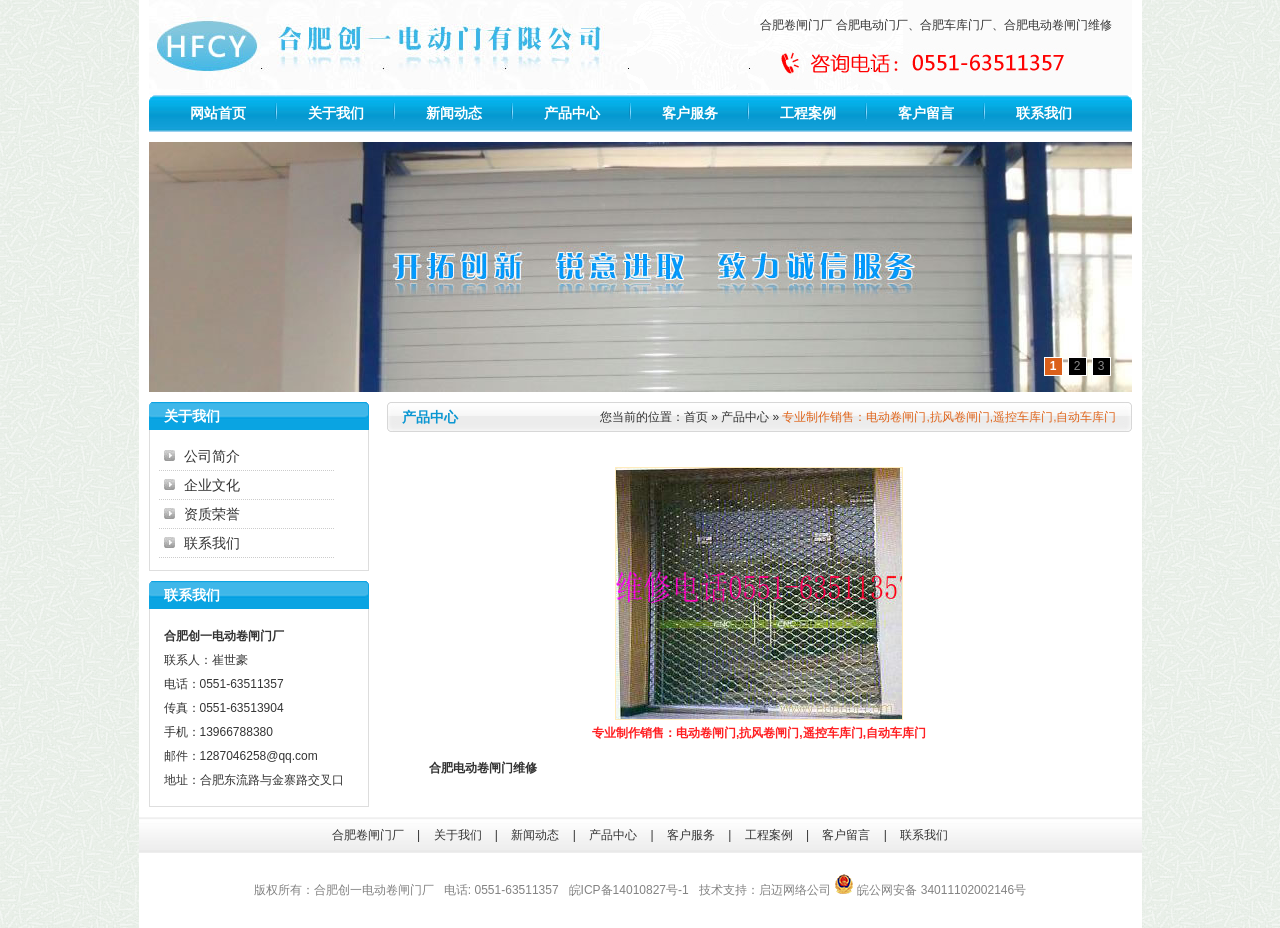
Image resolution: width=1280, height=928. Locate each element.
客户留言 (926, 113)
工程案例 (808, 113)
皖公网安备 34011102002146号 (930, 890)
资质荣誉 (212, 514)
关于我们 (336, 113)
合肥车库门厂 (956, 25)
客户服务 (690, 113)
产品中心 (572, 113)
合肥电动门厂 (872, 25)
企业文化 (212, 485)
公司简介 (212, 456)
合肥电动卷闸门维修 (1058, 25)
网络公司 (807, 890)
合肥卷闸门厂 (796, 25)
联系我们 (1044, 113)
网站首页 (218, 113)
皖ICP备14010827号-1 (629, 890)
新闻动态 (454, 113)
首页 (696, 417)
